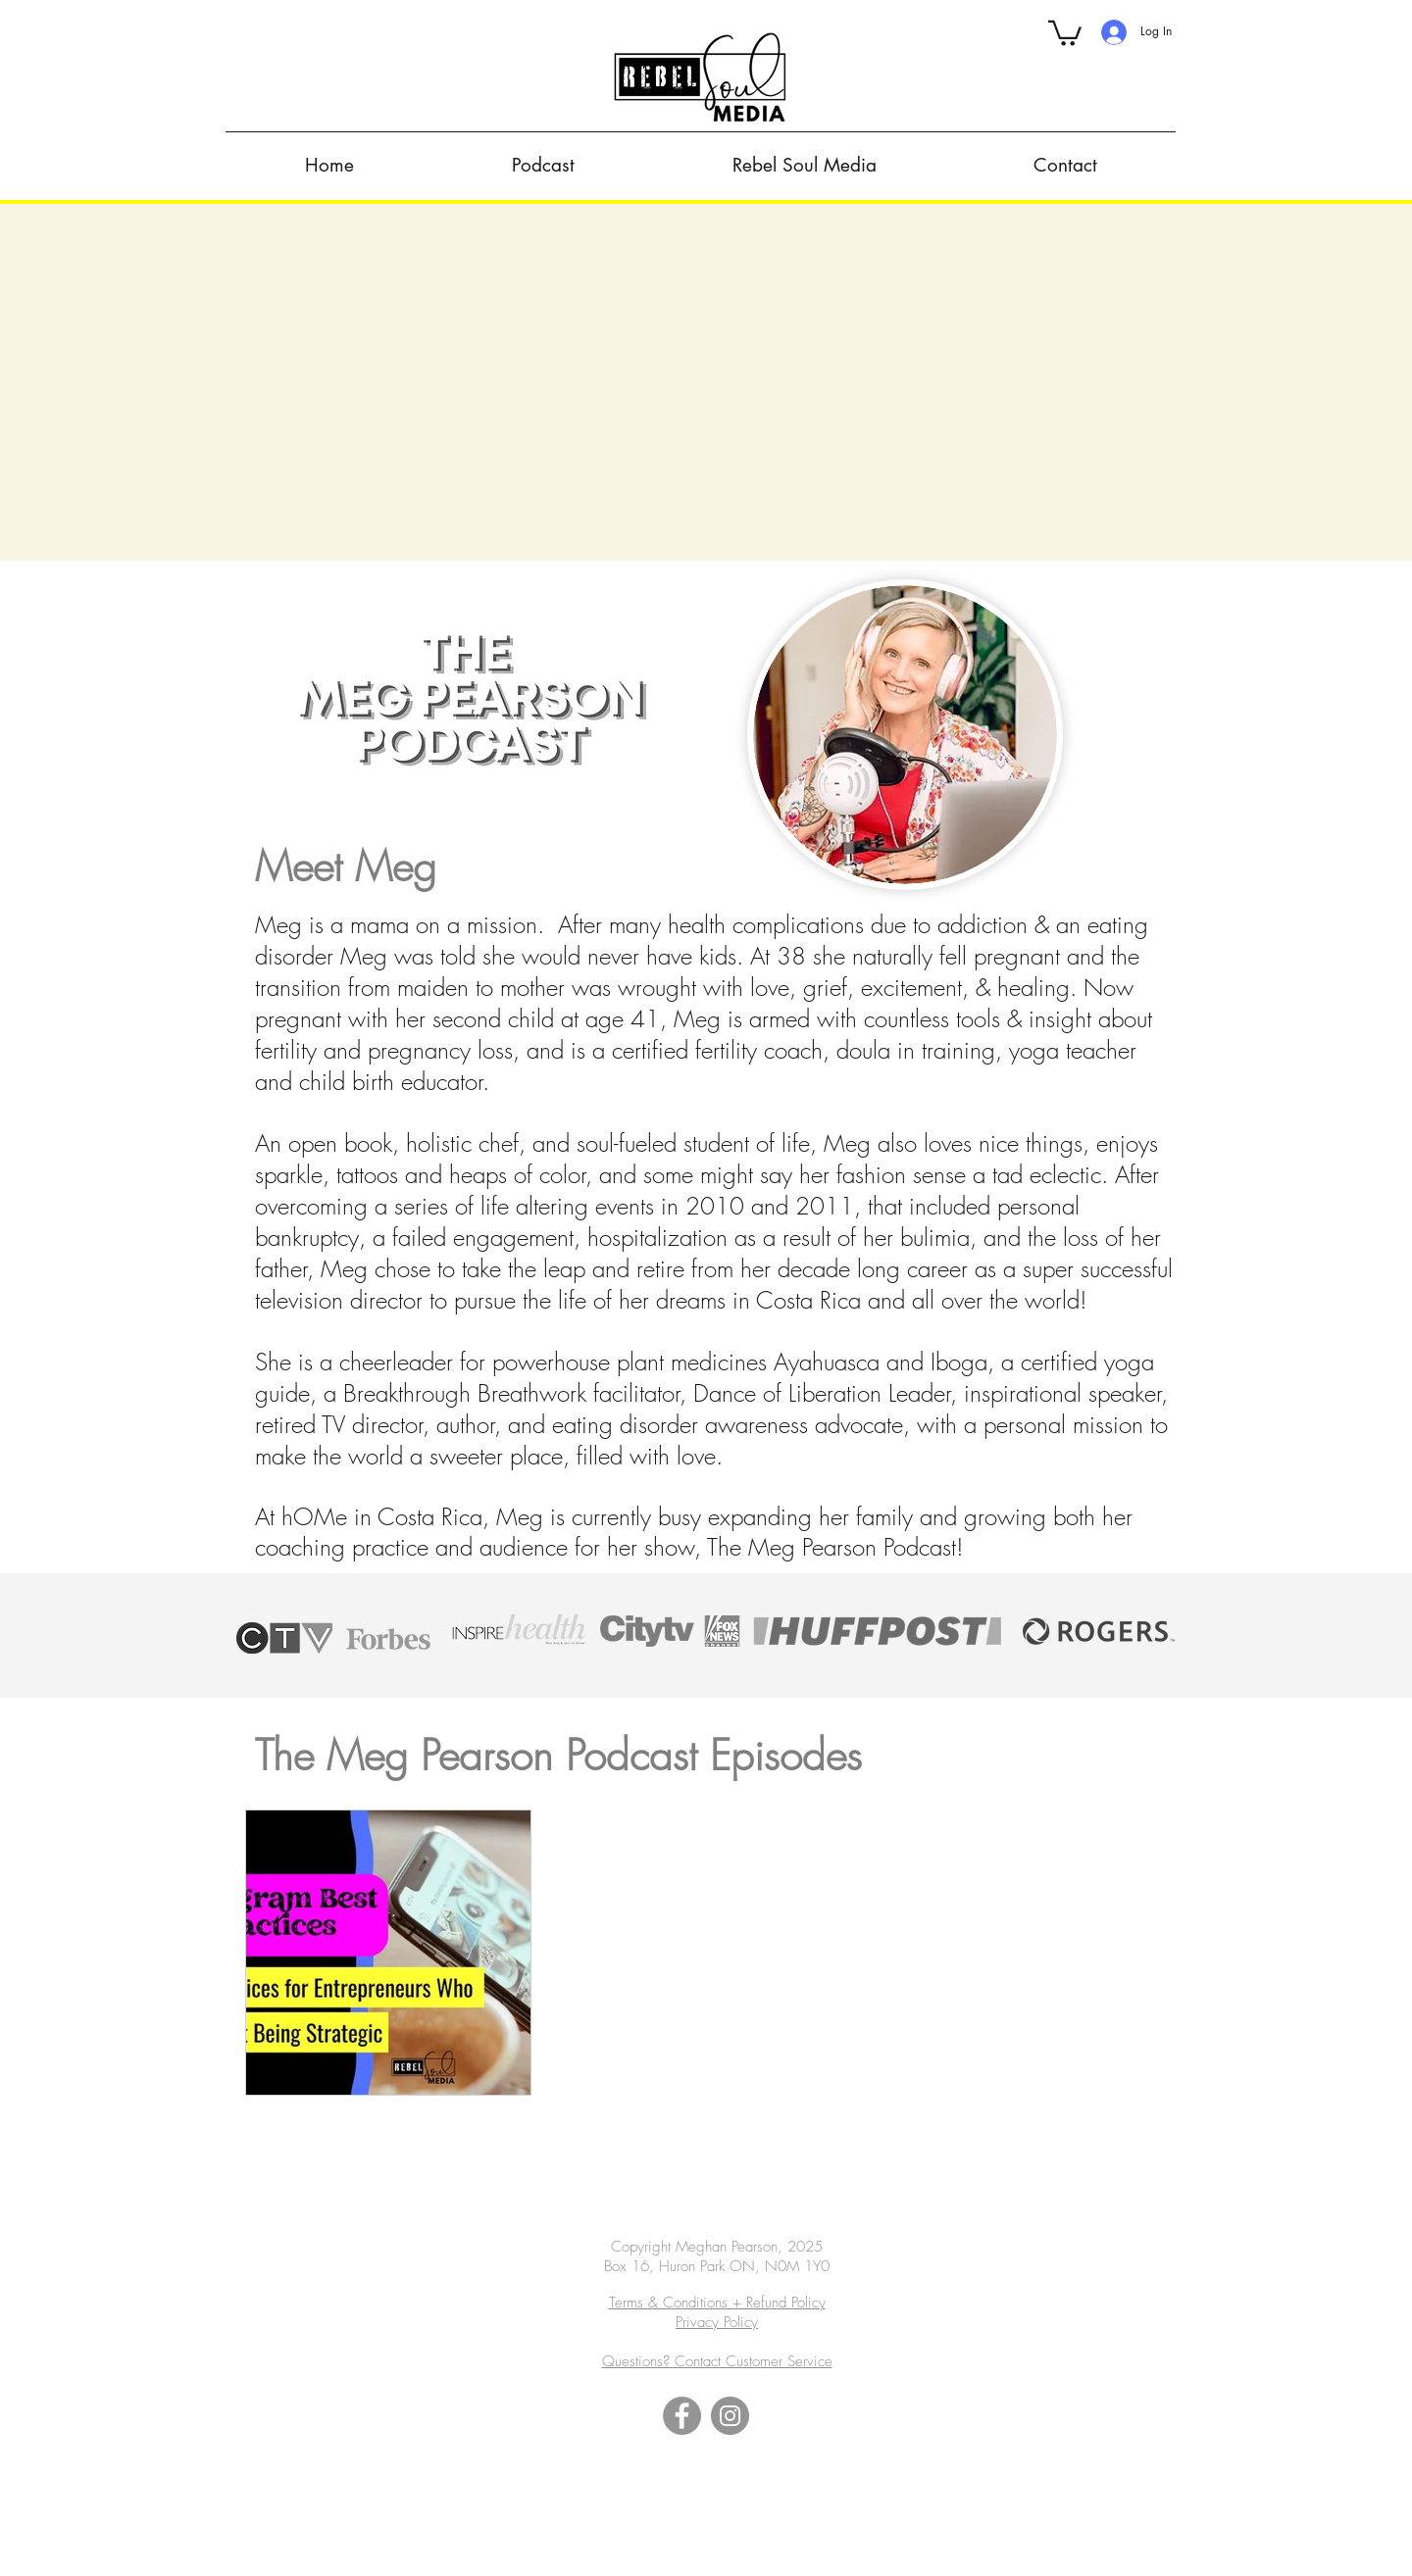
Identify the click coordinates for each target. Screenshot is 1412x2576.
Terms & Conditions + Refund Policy (717, 2302)
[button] (1065, 32)
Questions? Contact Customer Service (717, 2361)
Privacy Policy (717, 2322)
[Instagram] (730, 2416)
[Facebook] (682, 2416)
